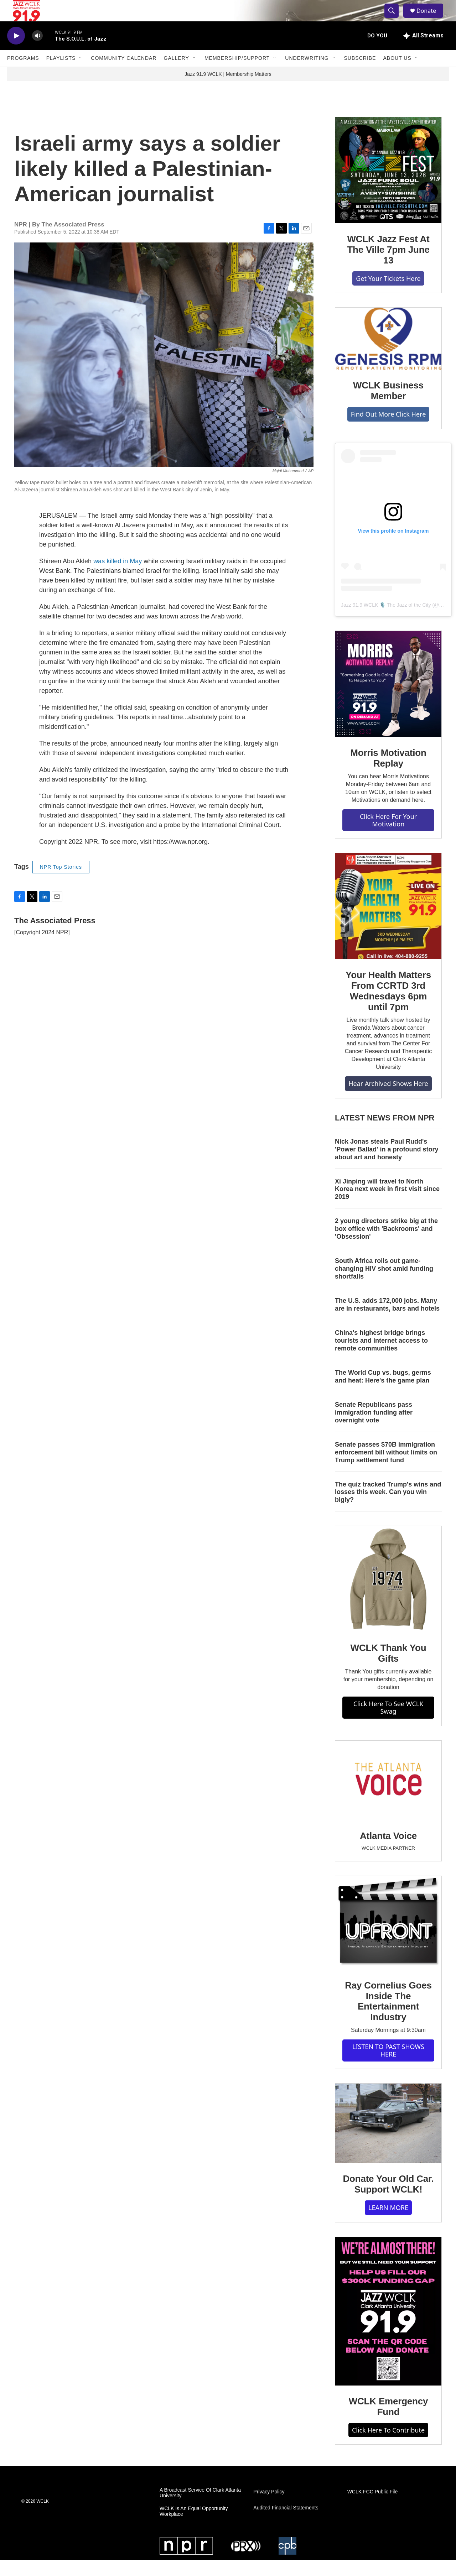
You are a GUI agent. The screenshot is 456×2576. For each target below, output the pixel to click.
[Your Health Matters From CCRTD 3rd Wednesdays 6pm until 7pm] (388, 922)
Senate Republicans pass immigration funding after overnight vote (374, 1428)
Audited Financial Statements (285, 2524)
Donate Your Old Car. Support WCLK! (388, 2200)
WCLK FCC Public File (372, 2507)
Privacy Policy (268, 2507)
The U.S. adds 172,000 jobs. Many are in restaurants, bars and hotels (387, 1320)
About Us (397, 74)
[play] (16, 52)
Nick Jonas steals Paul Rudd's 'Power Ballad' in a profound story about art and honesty (387, 1165)
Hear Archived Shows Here (388, 1099)
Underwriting (306, 74)
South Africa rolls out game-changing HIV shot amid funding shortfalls (384, 1284)
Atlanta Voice (388, 1851)
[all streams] (423, 51)
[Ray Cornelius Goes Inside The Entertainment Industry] (388, 1939)
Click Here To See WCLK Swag (388, 1723)
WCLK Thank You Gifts (388, 1669)
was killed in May (117, 577)
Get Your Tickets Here (388, 294)
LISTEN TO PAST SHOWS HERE (388, 2066)
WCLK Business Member (388, 406)
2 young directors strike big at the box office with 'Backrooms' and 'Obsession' (386, 1244)
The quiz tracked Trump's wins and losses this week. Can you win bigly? (388, 1508)
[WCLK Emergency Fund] (388, 2327)
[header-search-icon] (395, 19)
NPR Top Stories (61, 883)
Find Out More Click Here (388, 430)
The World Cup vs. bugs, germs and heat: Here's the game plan (383, 1392)
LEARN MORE (388, 2223)
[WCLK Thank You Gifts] (388, 1595)
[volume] (37, 52)
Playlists (61, 74)
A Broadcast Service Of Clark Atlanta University (200, 2508)
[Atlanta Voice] (388, 1796)
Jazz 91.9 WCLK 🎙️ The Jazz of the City (386, 621)
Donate (431, 18)
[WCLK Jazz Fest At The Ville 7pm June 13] (388, 186)
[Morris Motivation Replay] (388, 700)
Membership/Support (237, 74)
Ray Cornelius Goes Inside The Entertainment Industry (388, 2017)
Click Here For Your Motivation (388, 836)
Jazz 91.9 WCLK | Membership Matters (228, 90)
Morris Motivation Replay (388, 774)
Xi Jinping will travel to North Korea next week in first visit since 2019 (387, 1205)
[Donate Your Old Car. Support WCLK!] (388, 2139)
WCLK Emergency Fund (388, 2422)
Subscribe (360, 74)
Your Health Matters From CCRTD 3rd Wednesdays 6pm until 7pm (388, 1007)
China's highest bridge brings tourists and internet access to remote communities (381, 1356)
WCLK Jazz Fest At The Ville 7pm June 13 (388, 266)
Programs (23, 74)
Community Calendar (123, 74)
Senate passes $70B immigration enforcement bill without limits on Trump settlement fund (386, 1468)
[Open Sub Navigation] (81, 74)
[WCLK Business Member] (388, 355)
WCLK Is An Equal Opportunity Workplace (194, 2527)
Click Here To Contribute (388, 2446)
